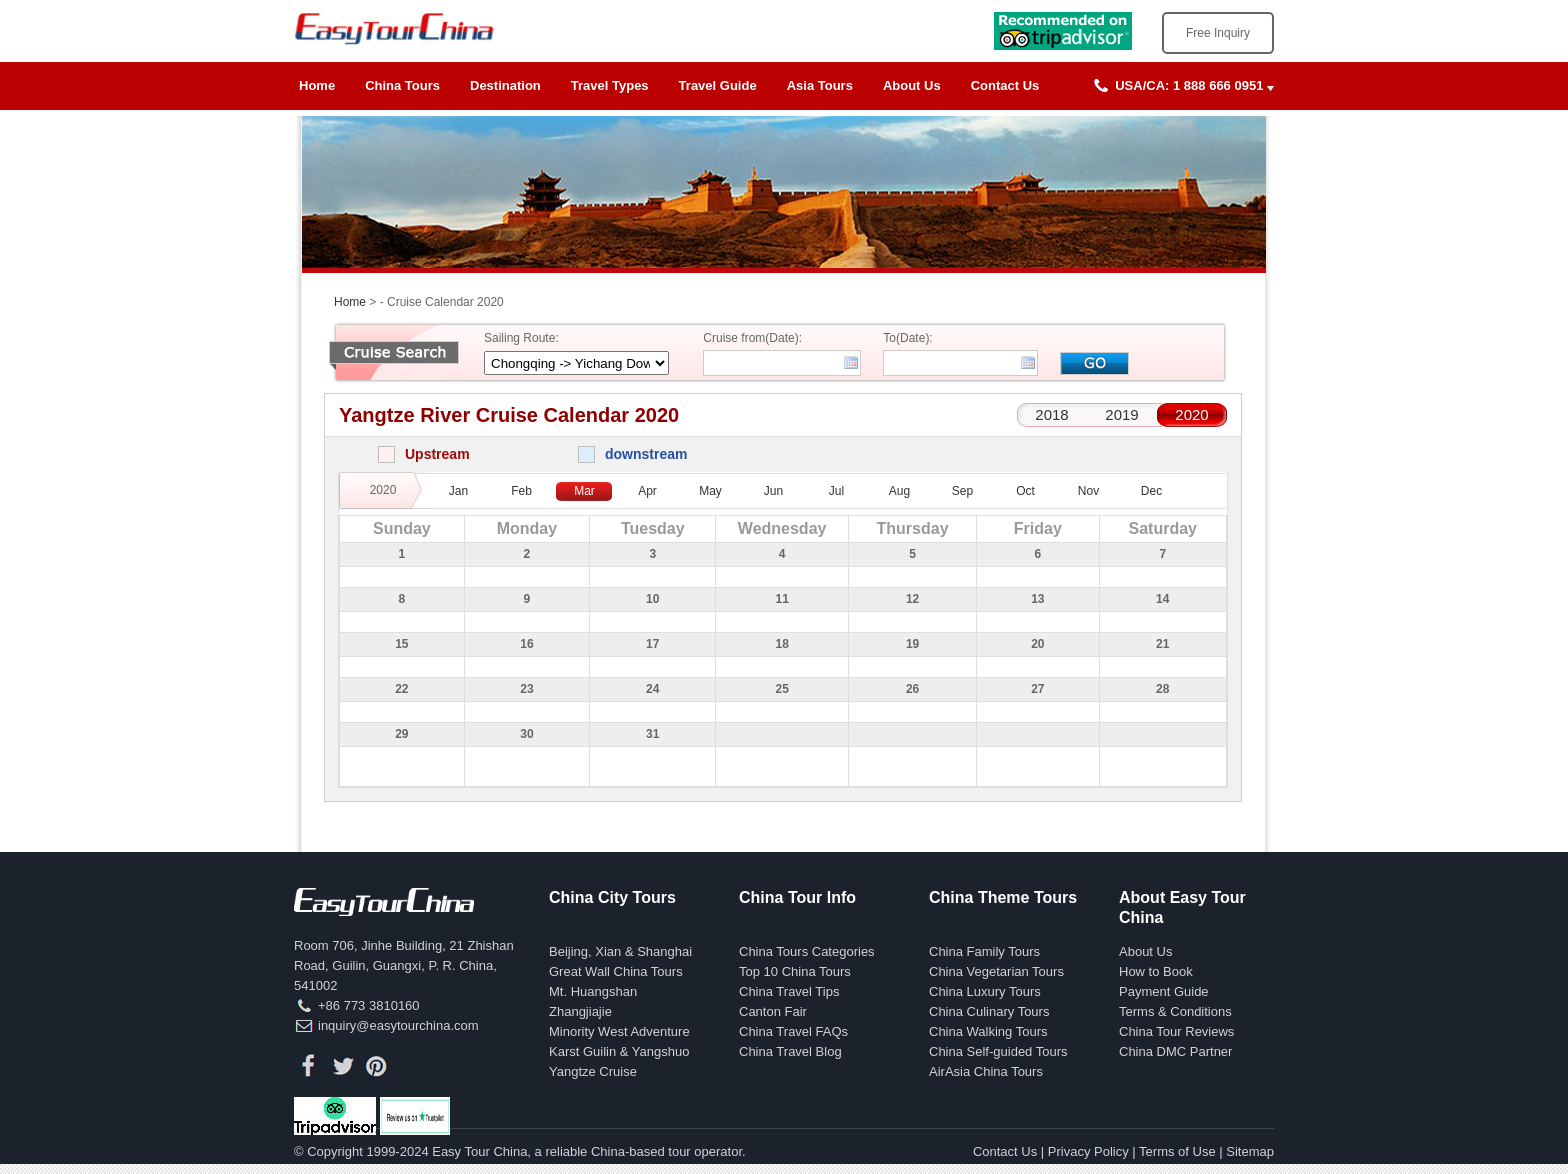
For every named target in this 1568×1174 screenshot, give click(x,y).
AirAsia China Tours (986, 1071)
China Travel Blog (790, 1051)
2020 (1191, 414)
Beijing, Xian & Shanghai (620, 951)
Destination (505, 85)
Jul (836, 491)
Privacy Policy (1088, 1151)
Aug (899, 491)
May (710, 491)
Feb (521, 491)
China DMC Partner (1175, 1051)
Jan (458, 491)
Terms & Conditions (1175, 1011)
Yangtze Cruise (593, 1071)
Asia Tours (820, 85)
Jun (773, 491)
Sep (962, 491)
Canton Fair (773, 1011)
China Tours (402, 85)
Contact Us (1005, 85)
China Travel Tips (789, 991)
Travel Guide (718, 85)
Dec (1151, 491)
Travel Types (610, 85)
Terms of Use (1177, 1151)
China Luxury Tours (985, 991)
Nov (1088, 491)
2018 (1051, 414)
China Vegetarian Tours (996, 971)
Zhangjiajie (580, 1011)
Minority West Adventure (619, 1031)
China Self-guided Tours (998, 1051)
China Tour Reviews (1176, 1031)
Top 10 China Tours (795, 971)
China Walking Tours (988, 1031)
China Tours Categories (807, 951)
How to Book (1156, 971)
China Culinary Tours (989, 1011)
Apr (647, 491)
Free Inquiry (1218, 33)
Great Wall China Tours (616, 971)
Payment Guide (1164, 991)
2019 (1121, 414)
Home (317, 85)
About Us (912, 85)
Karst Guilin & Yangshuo (619, 1051)
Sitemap (1250, 1151)
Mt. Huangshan (593, 991)
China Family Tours (984, 951)
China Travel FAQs (793, 1031)
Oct (1025, 491)
